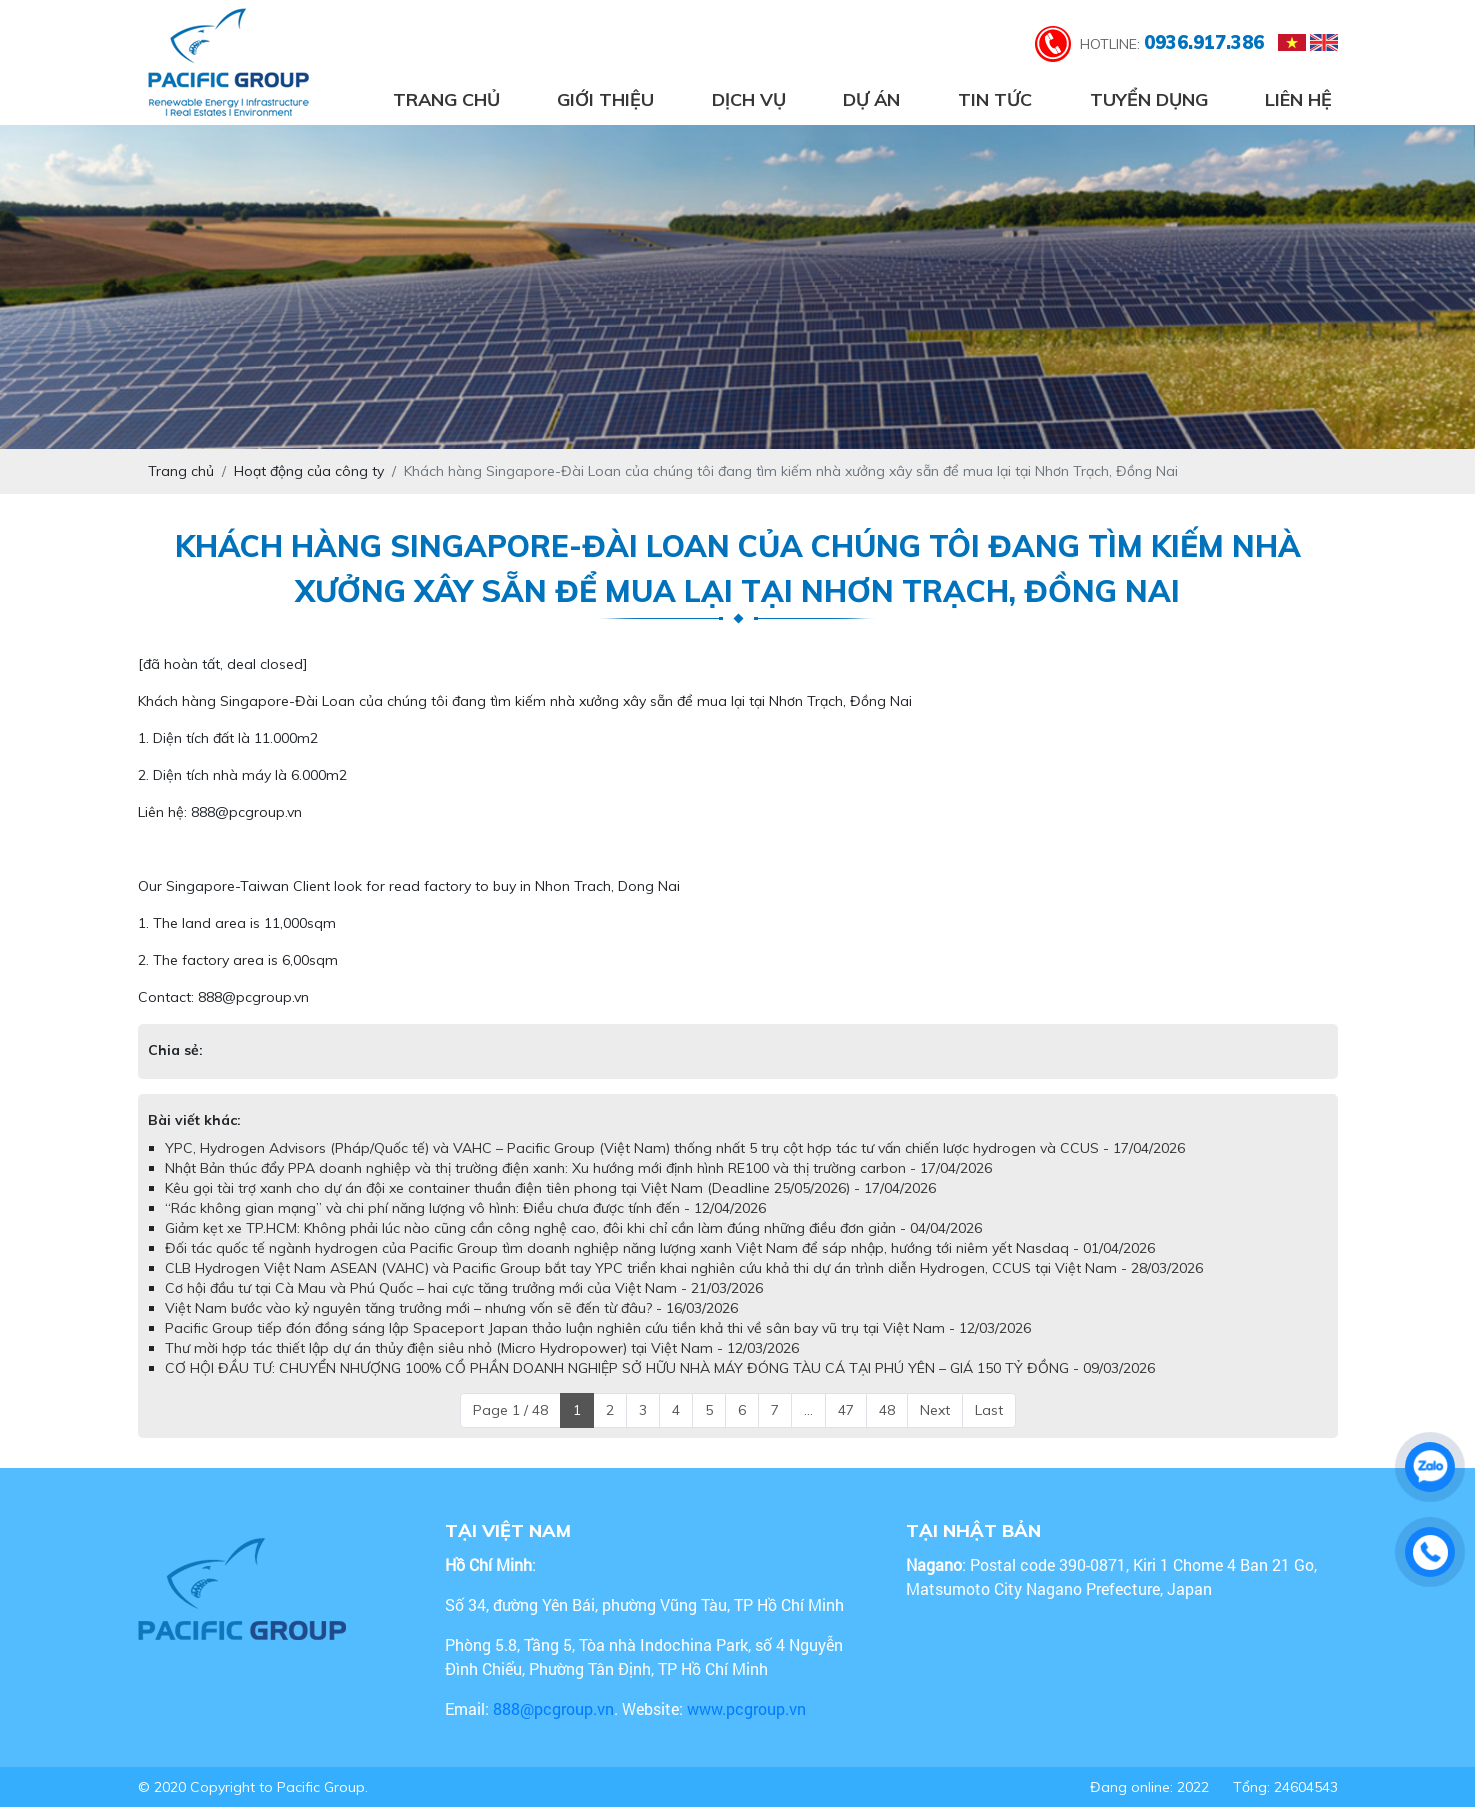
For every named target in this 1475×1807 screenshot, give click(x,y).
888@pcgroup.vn (553, 1708)
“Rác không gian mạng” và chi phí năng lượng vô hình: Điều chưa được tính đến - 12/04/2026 (465, 1208)
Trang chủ (446, 99)
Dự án (871, 99)
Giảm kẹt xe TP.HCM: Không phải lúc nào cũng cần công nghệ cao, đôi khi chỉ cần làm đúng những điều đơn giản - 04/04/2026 (573, 1228)
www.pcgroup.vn (748, 1708)
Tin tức (995, 99)
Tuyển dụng (1149, 99)
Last (989, 1410)
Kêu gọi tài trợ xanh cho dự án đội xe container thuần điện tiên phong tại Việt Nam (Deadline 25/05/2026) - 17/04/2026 (550, 1188)
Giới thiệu (605, 99)
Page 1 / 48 (510, 1410)
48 (887, 1410)
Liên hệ (1298, 99)
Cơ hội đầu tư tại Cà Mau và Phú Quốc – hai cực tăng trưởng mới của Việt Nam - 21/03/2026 (464, 1288)
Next (935, 1410)
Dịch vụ (749, 99)
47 (846, 1410)
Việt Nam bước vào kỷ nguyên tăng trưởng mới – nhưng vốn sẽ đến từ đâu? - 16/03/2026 (451, 1308)
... (808, 1410)
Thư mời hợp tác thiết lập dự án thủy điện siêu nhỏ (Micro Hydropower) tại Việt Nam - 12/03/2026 (482, 1348)
